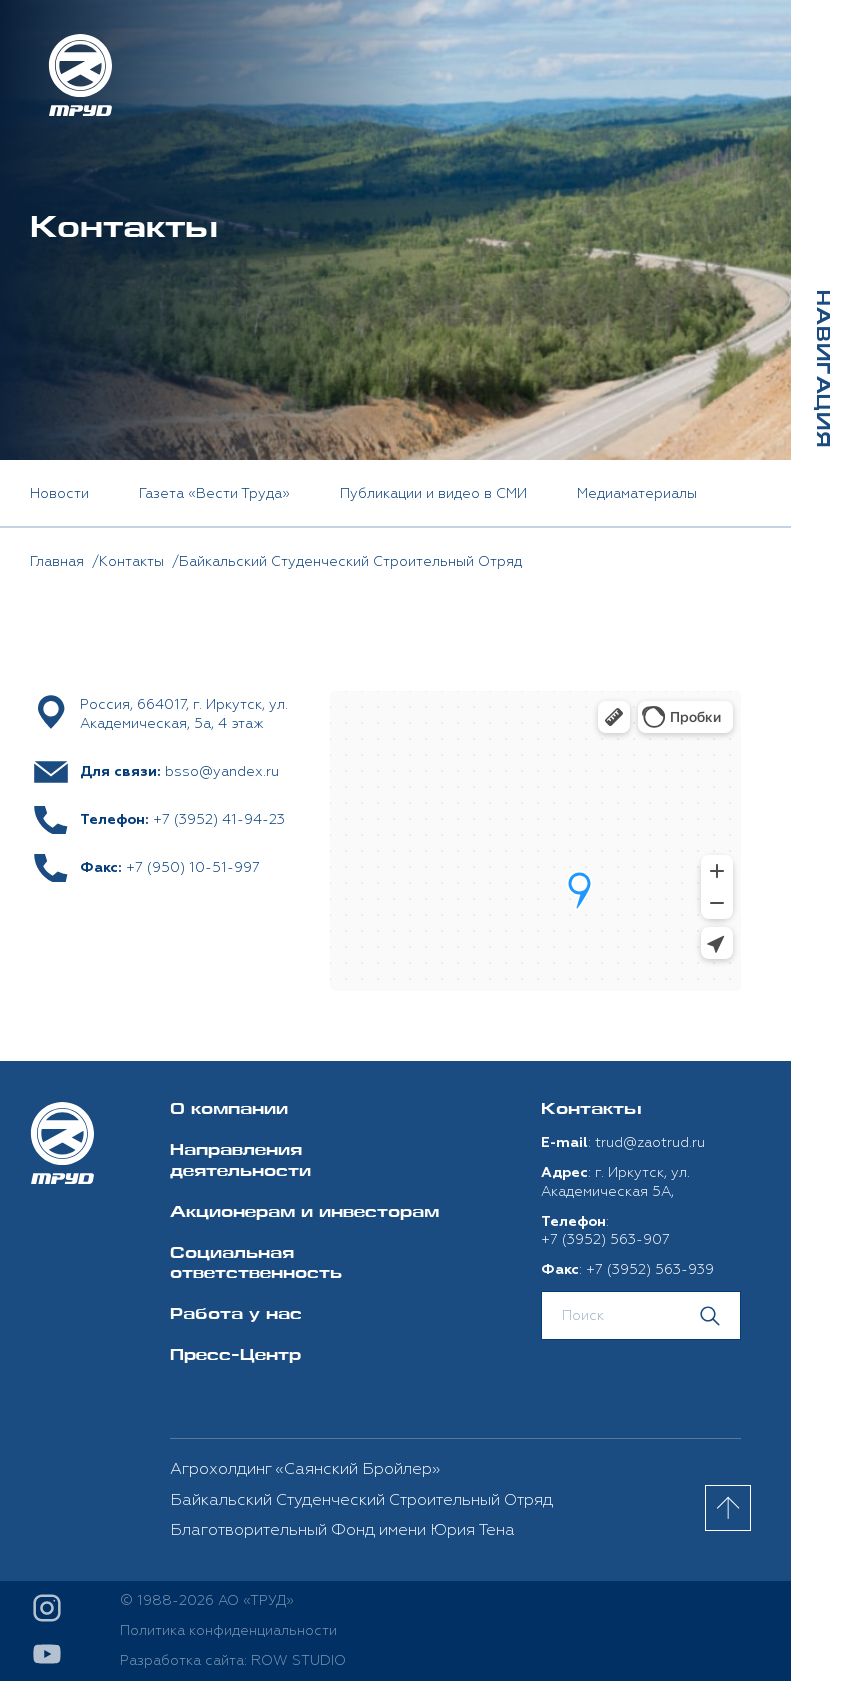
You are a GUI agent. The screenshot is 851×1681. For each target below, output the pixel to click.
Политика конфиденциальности (228, 1630)
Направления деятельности (240, 1162)
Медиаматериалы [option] (637, 493)
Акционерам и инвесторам (304, 1213)
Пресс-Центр (235, 1356)
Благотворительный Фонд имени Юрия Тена (342, 1530)
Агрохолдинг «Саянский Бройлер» (305, 1469)
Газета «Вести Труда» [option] (214, 493)
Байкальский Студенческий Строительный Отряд (361, 1500)
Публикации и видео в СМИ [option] (433, 493)
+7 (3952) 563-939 (650, 1269)
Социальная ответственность (256, 1265)
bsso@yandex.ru (222, 771)
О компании (229, 1110)
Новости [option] (59, 493)
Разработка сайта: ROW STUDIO (233, 1660)
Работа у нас (236, 1315)
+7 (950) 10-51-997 (193, 867)
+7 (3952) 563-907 (605, 1239)
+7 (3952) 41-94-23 (219, 819)
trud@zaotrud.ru (650, 1142)
